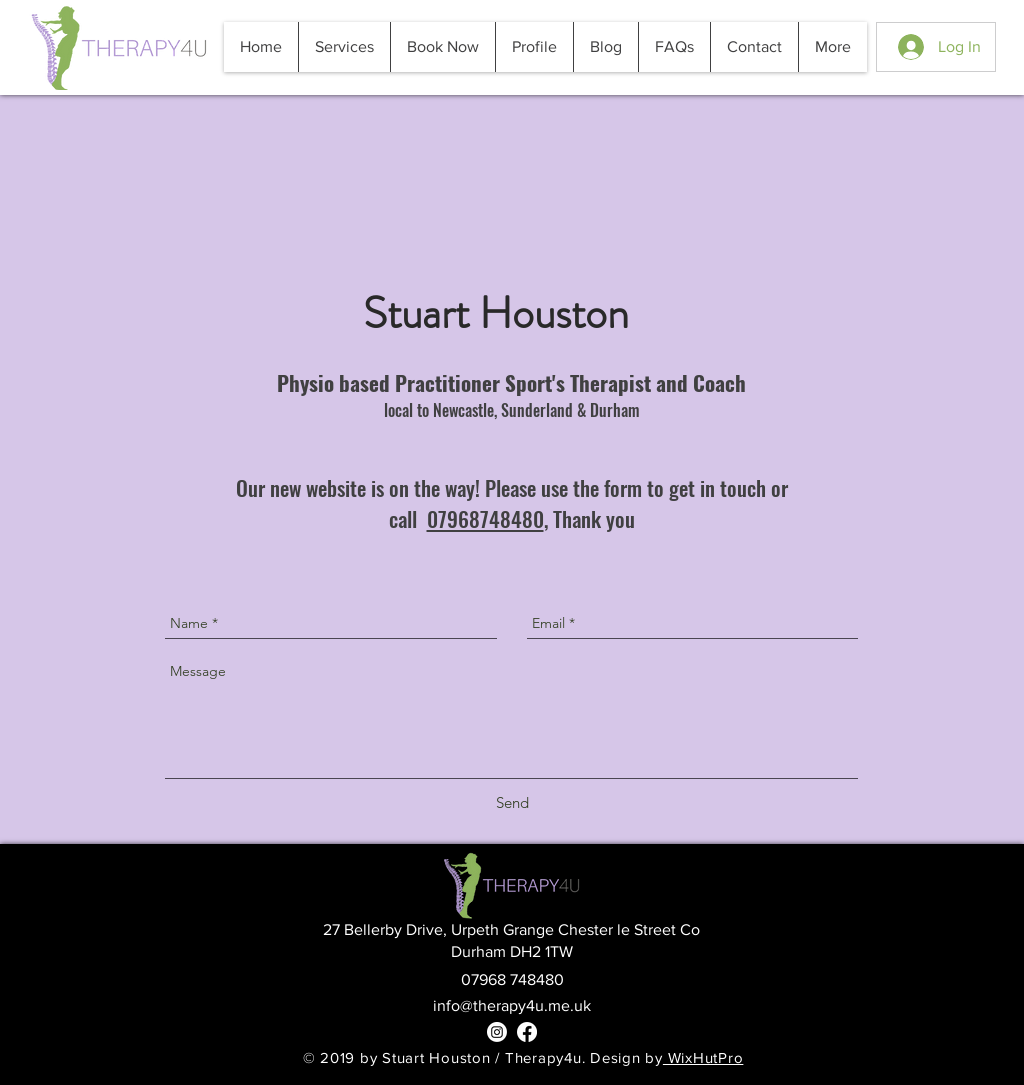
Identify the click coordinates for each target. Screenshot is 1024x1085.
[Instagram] (497, 1032)
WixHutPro (703, 1057)
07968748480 (485, 518)
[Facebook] (527, 1032)
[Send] (512, 802)
